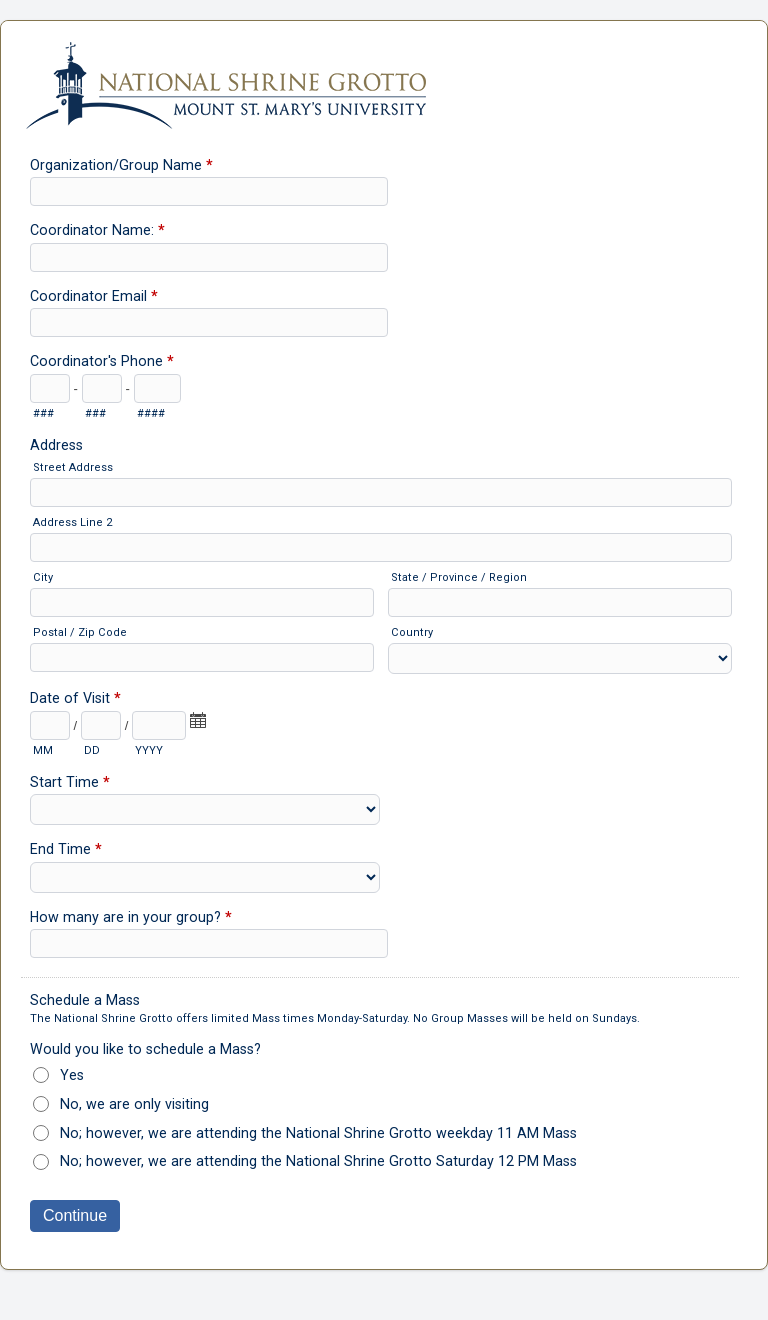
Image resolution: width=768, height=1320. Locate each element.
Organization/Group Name (121, 167)
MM (43, 750)
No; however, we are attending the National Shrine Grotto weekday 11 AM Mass (318, 1133)
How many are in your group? (131, 919)
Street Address (73, 467)
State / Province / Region (459, 577)
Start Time (70, 784)
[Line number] (157, 388)
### (43, 413)
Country (412, 632)
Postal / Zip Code (80, 632)
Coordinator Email (94, 298)
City (43, 577)
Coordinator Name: (97, 232)
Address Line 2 (72, 522)
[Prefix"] (102, 388)
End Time (66, 851)
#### (151, 413)
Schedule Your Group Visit (384, 76)
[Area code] (50, 388)
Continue (75, 1215)
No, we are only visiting (134, 1104)
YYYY (149, 750)
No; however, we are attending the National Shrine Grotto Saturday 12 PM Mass (318, 1161)
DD (92, 750)
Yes (72, 1075)
